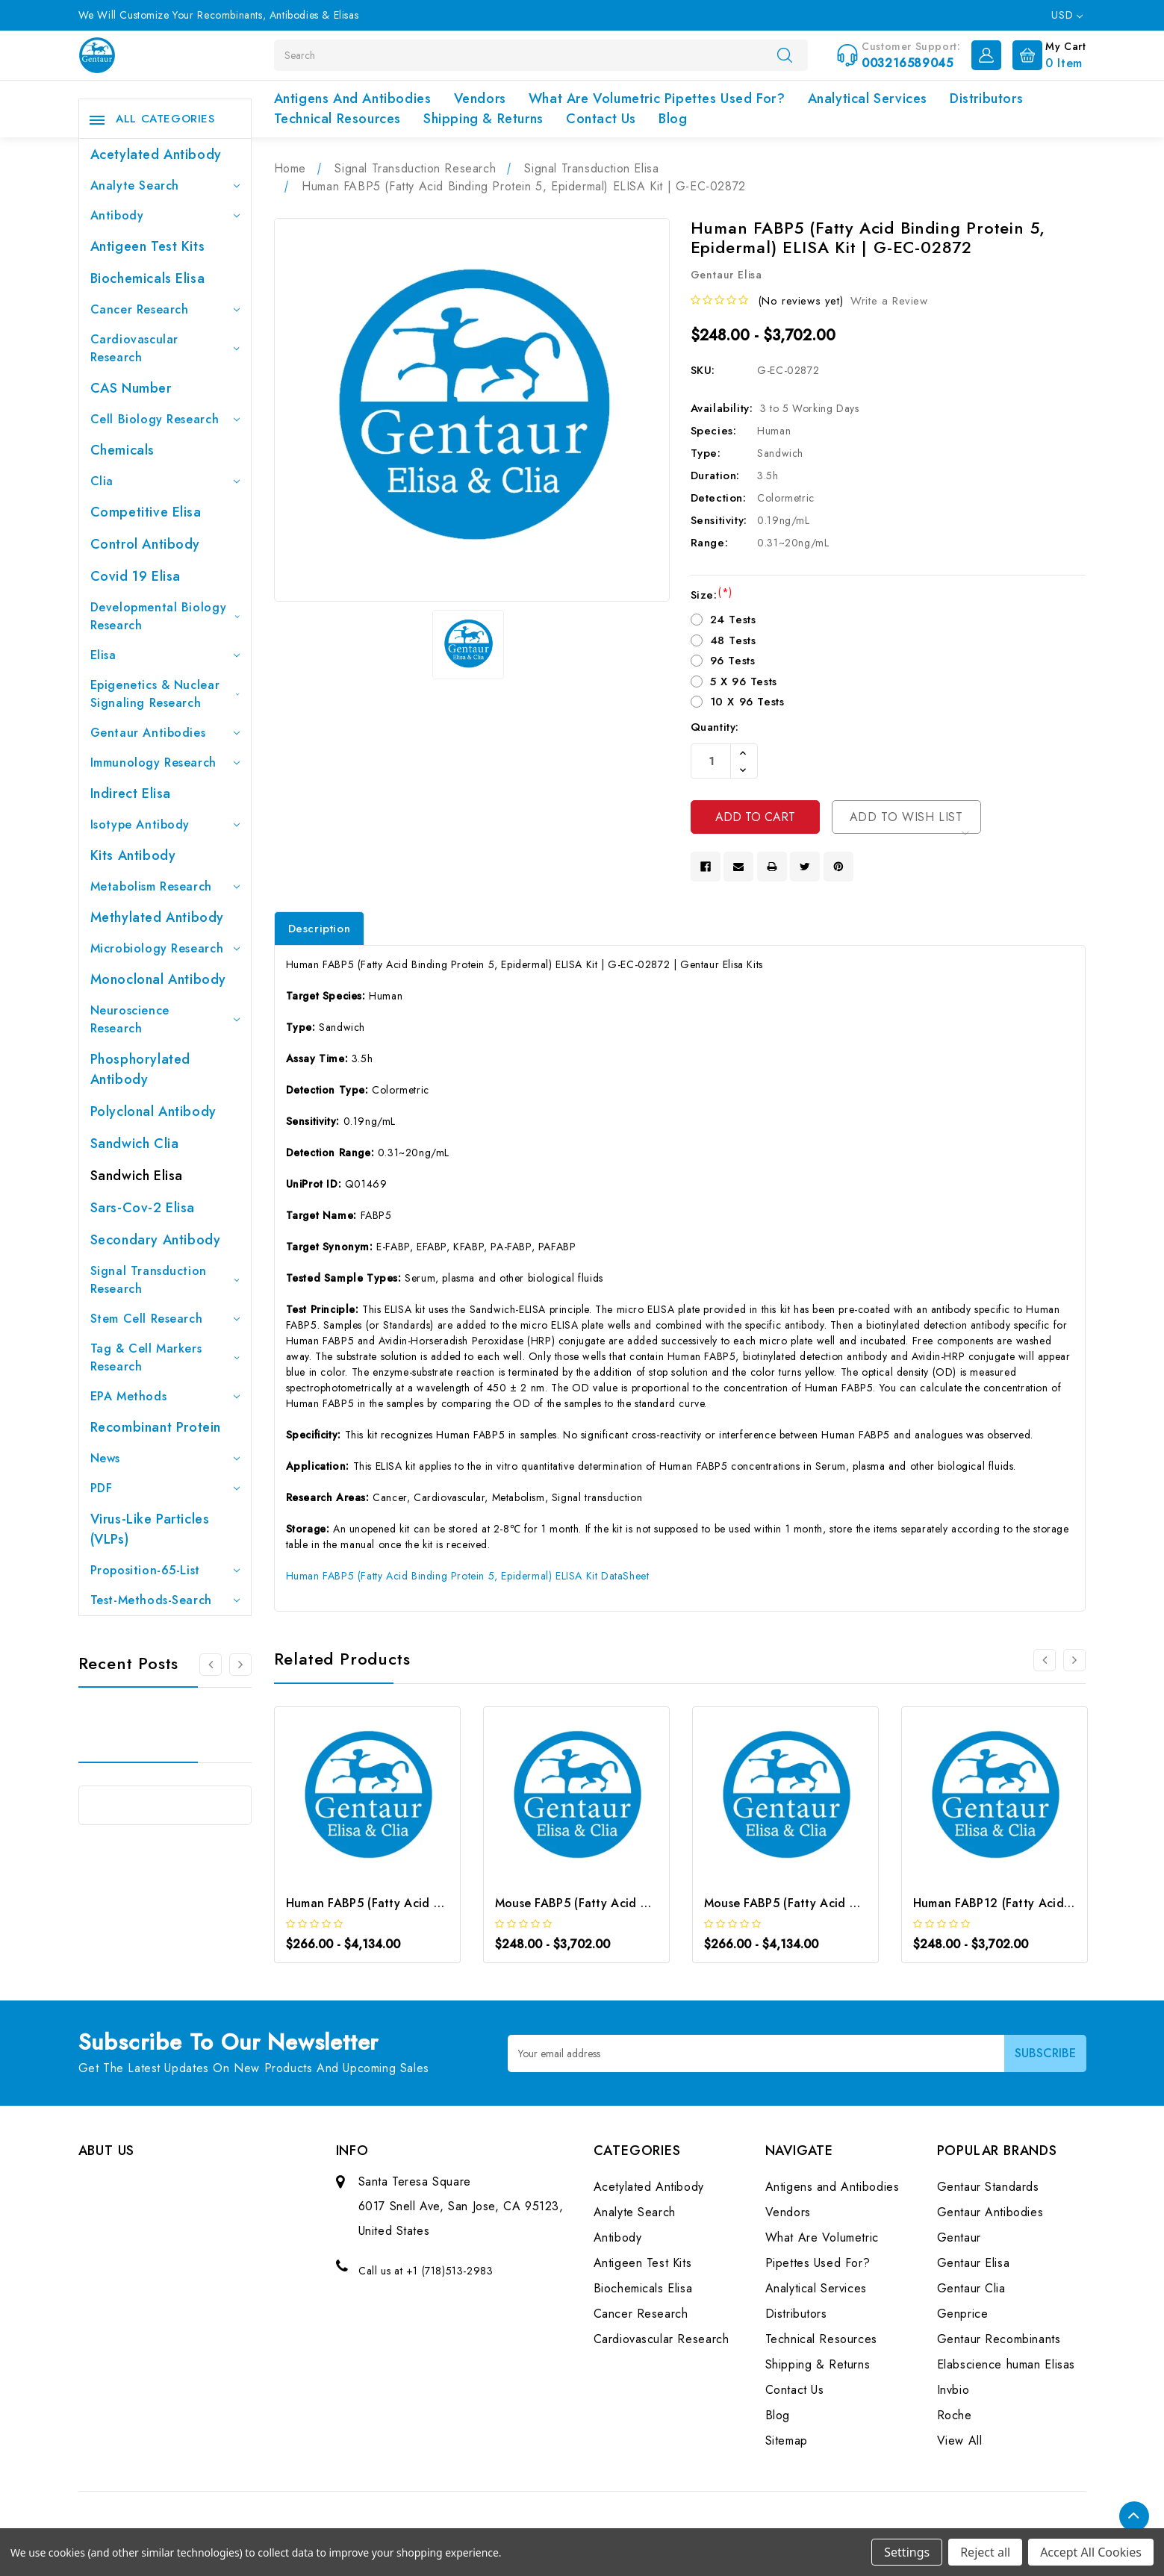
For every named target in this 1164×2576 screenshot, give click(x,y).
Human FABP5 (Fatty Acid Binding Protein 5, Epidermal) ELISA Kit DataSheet (468, 1575)
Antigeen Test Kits (147, 246)
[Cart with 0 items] (1045, 53)
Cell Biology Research (165, 419)
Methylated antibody (157, 917)
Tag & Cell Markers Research (165, 1357)
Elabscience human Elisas (1006, 2364)
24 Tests (733, 619)
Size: (711, 595)
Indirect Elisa (130, 793)
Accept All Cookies (1091, 2552)
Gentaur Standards (988, 2186)
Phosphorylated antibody (140, 1069)
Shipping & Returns (483, 118)
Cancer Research (165, 309)
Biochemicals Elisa (147, 278)
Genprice (963, 2313)
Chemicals (122, 450)
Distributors (986, 98)
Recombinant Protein (155, 1427)
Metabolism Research (165, 886)
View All (960, 2440)
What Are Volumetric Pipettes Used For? (657, 98)
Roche (954, 2415)
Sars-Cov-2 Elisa (143, 1207)
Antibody (165, 215)
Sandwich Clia (134, 1143)
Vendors (480, 98)
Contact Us (601, 118)
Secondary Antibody (155, 1240)
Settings (907, 2552)
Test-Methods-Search (165, 1600)
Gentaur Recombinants (999, 2339)
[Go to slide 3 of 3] (210, 1664)
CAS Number (131, 388)
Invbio (953, 2389)
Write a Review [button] (888, 301)
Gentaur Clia (971, 2288)
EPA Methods (165, 1396)
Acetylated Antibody (156, 154)
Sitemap (786, 2440)
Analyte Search (165, 185)
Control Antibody (145, 544)
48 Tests (733, 640)
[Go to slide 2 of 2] (1044, 1660)
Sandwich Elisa (136, 1175)
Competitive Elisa (146, 512)
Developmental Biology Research (165, 616)
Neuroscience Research (165, 1019)
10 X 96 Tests (747, 701)
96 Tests (733, 660)
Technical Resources (337, 118)
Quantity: (715, 727)
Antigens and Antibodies (353, 98)
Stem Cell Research (165, 1318)
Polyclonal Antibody (153, 1111)
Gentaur (959, 2237)
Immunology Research (165, 762)
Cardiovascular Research (165, 348)
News (165, 1458)
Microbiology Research (165, 948)
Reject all (985, 2552)
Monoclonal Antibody (158, 979)
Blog (673, 118)
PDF (165, 1488)
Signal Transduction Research (165, 1279)
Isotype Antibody (165, 824)
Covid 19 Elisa (135, 576)
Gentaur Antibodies (165, 732)
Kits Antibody (133, 855)
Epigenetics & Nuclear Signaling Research (165, 693)
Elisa (165, 655)
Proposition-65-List (165, 1570)
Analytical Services (867, 98)
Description (319, 928)
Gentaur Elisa (973, 2262)
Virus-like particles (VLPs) (150, 1529)
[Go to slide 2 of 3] (240, 1664)
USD (1066, 14)
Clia (165, 481)
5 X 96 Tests (743, 681)
